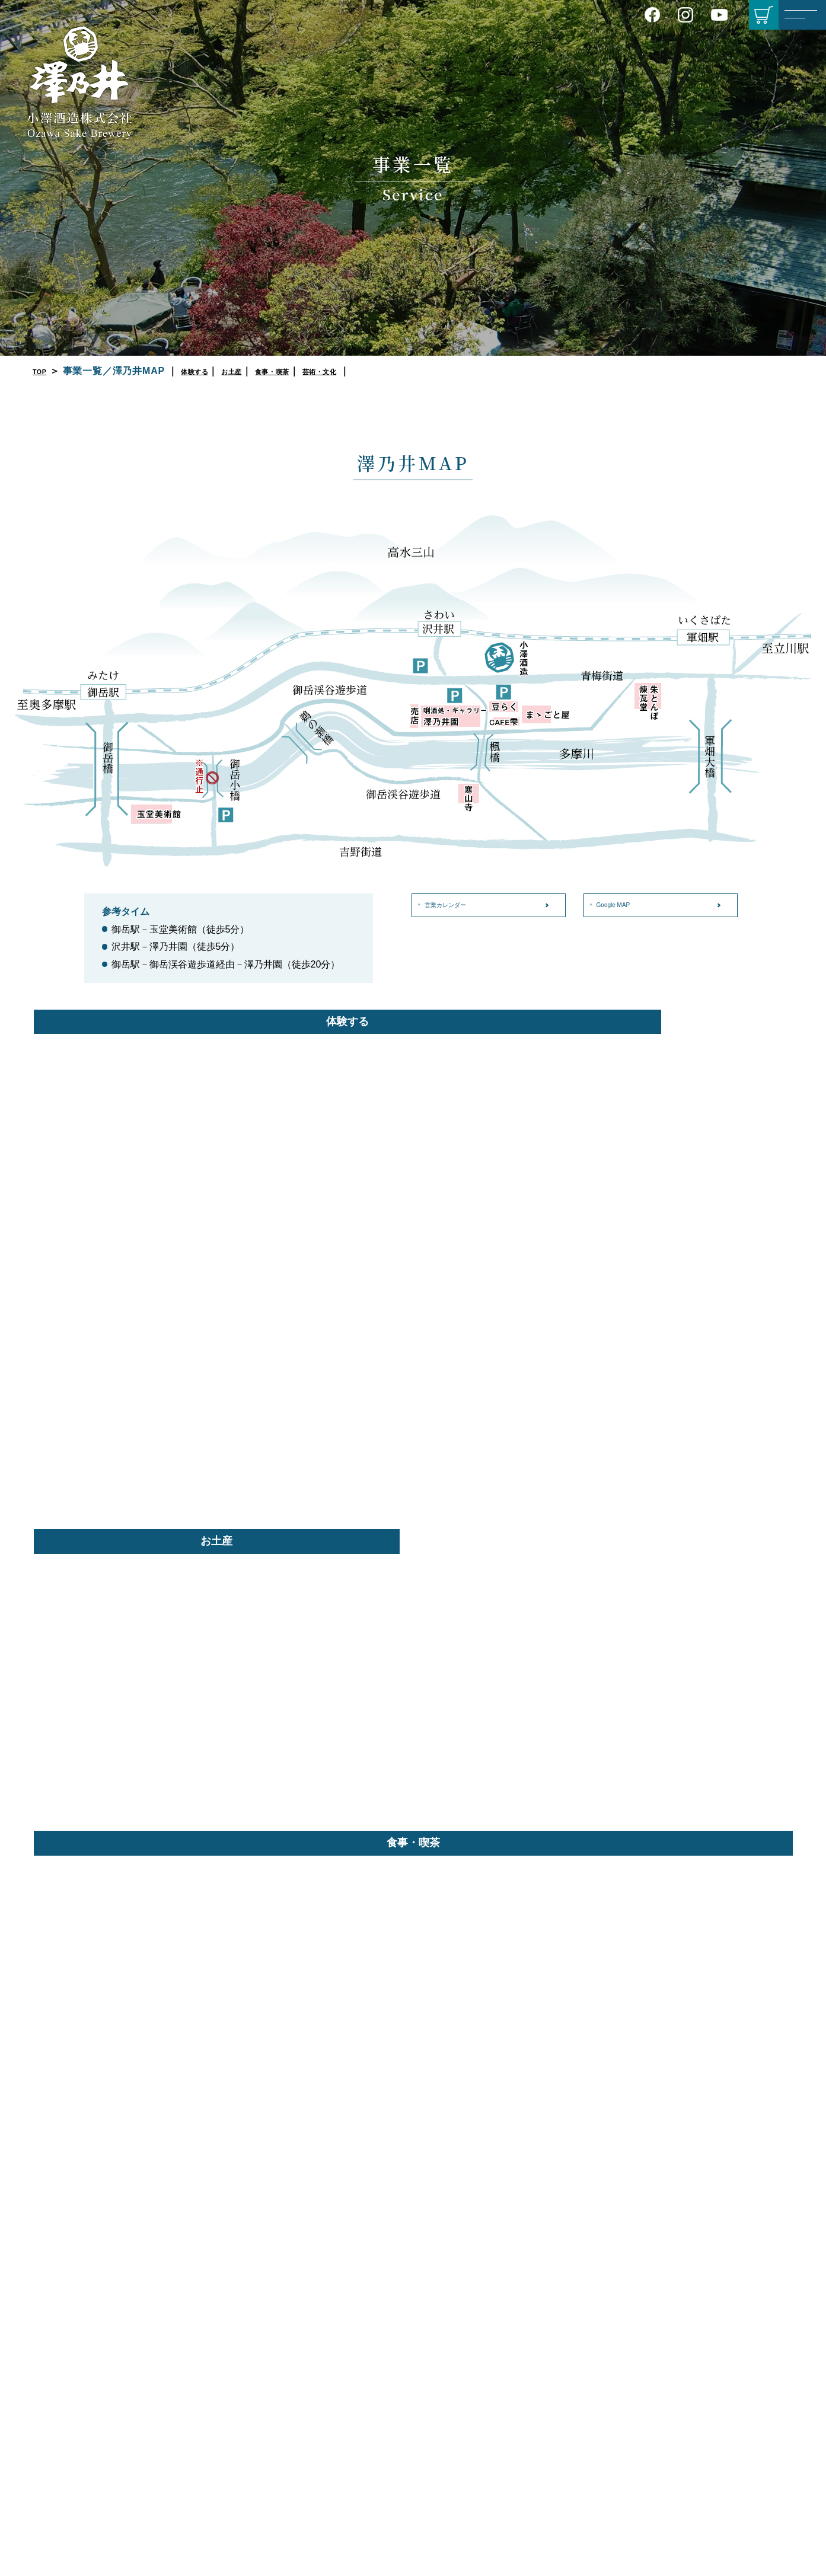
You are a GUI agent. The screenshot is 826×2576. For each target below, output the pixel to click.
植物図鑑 (722, 2412)
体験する (207, 371)
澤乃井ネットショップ (490, 2452)
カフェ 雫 (599, 2451)
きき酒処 (598, 2313)
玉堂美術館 (602, 2504)
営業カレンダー (456, 904)
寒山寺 (594, 2535)
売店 (590, 2351)
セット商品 (469, 2390)
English (341, 2440)
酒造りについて (353, 2307)
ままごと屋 (602, 2420)
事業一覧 (594, 2260)
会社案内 (345, 2284)
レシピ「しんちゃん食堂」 (748, 2282)
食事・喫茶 (308, 371)
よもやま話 (727, 2366)
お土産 (255, 371)
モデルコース (731, 2336)
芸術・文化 (371, 371)
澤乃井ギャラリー (615, 2519)
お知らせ (345, 2391)
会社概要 (341, 2323)
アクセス (341, 2338)
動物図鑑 (722, 2428)
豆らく (594, 2435)
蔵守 (457, 2436)
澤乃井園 (598, 2404)
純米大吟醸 (469, 2282)
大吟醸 (461, 2298)
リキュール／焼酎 (482, 2359)
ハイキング (727, 2351)
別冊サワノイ (730, 2260)
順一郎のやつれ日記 (743, 2465)
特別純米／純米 (478, 2329)
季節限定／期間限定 (486, 2375)
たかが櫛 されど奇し (744, 2481)
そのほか (465, 2421)
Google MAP (622, 904)
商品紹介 (470, 2260)
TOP (43, 371)
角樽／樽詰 (469, 2406)
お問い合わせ (356, 2415)
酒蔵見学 (598, 2298)
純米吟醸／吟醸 (478, 2313)
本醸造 (461, 2344)
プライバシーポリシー (365, 2369)
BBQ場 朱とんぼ (612, 2466)
